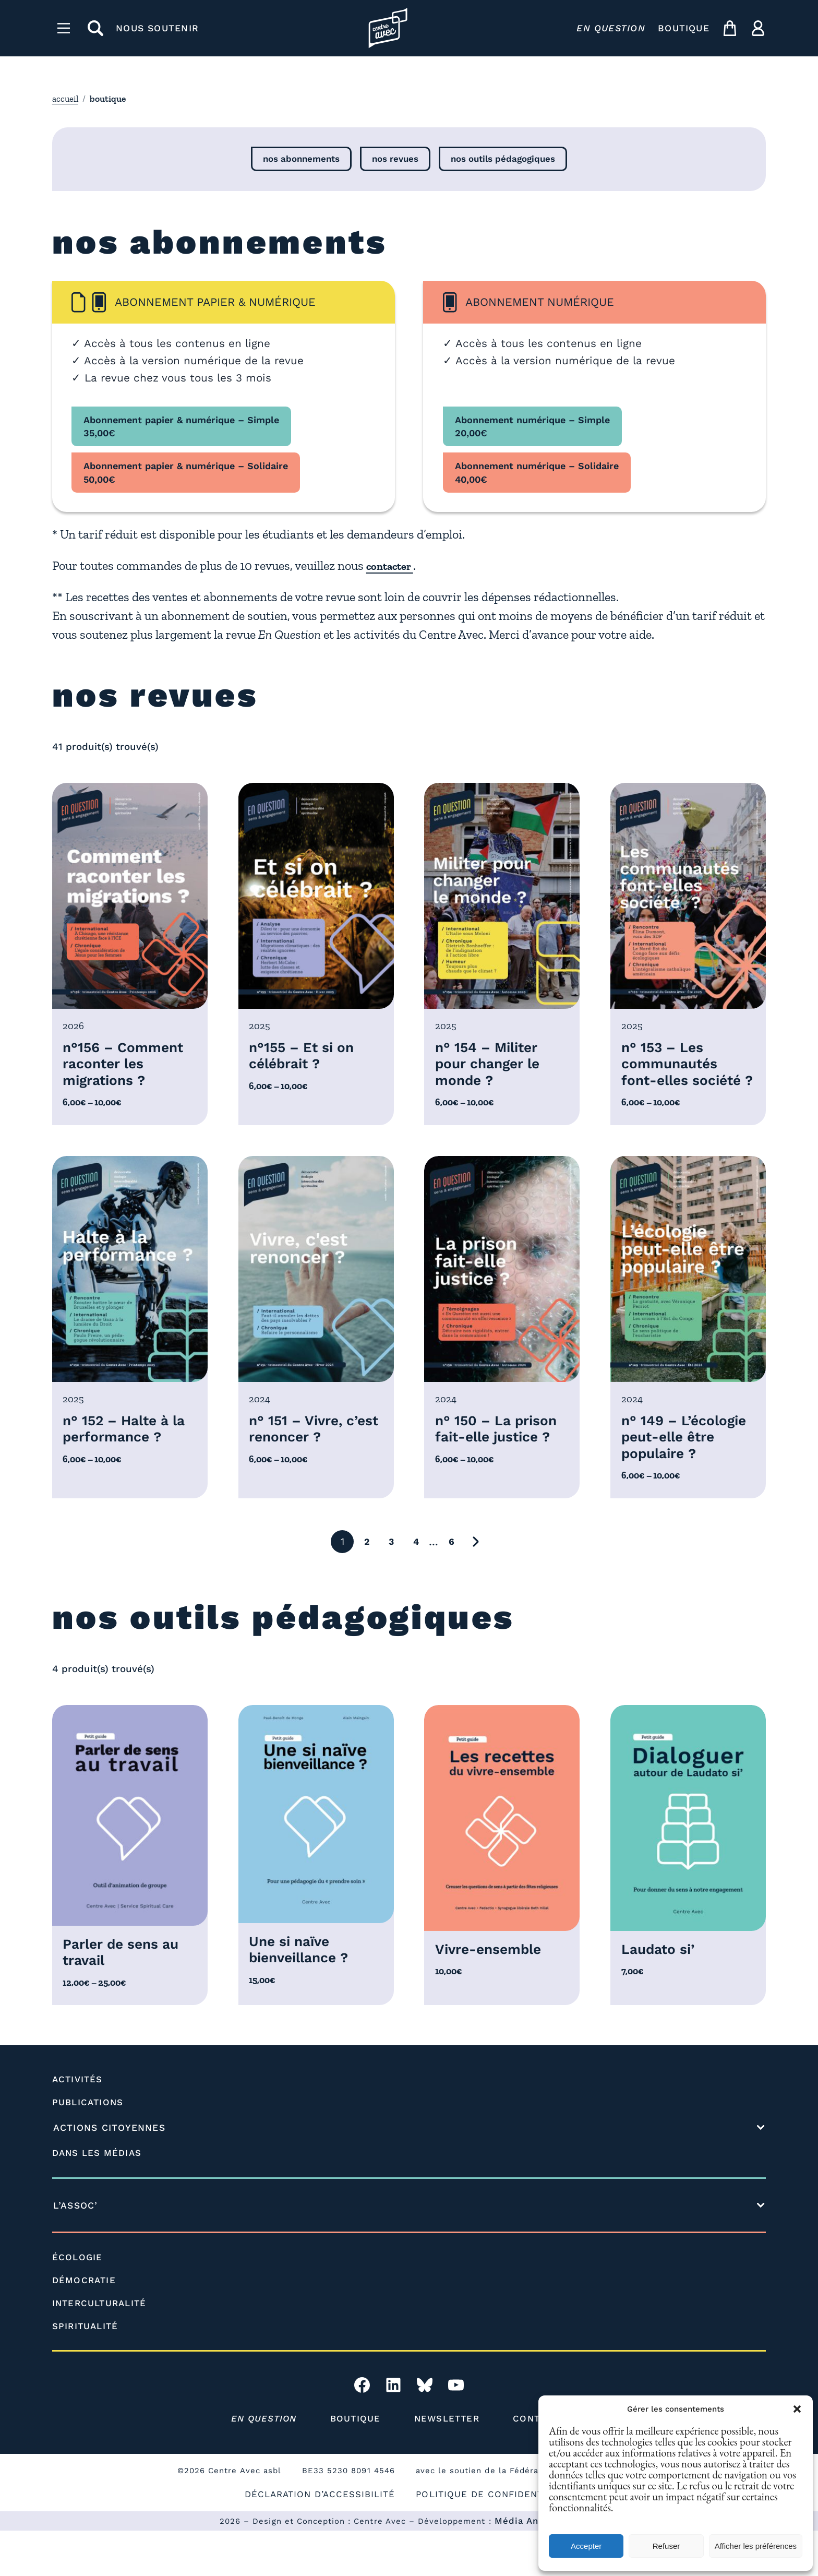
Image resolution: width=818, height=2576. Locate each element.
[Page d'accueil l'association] (388, 28)
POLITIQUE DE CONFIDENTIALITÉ (498, 2539)
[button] (797, 2409)
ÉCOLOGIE (78, 2302)
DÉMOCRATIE (85, 2325)
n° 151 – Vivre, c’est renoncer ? (307, 1452)
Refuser (666, 2546)
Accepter (586, 2546)
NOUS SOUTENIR (157, 28)
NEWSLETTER (448, 2464)
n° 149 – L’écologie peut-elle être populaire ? (678, 1470)
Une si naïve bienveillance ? (302, 1994)
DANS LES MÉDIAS (99, 2198)
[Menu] (63, 28)
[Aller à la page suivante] (475, 1584)
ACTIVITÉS (78, 2124)
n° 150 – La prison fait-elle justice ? (501, 1452)
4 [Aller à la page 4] (416, 1585)
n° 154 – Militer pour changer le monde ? (491, 1067)
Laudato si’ (661, 1993)
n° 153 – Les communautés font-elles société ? (672, 1076)
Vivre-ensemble (492, 1993)
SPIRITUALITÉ (87, 2371)
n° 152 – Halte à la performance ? (129, 1452)
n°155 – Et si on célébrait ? (305, 1058)
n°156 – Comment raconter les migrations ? (127, 1067)
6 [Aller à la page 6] (451, 1585)
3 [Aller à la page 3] (391, 1585)
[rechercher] (95, 28)
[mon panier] (730, 28)
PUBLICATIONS (89, 2147)
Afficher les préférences (756, 2546)
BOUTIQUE (683, 28)
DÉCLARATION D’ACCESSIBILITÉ (316, 2539)
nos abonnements (297, 159)
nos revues (394, 159)
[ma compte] (758, 28)
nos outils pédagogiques (506, 159)
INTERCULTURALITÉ (102, 2348)
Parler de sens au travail (125, 1996)
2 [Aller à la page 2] (367, 1585)
